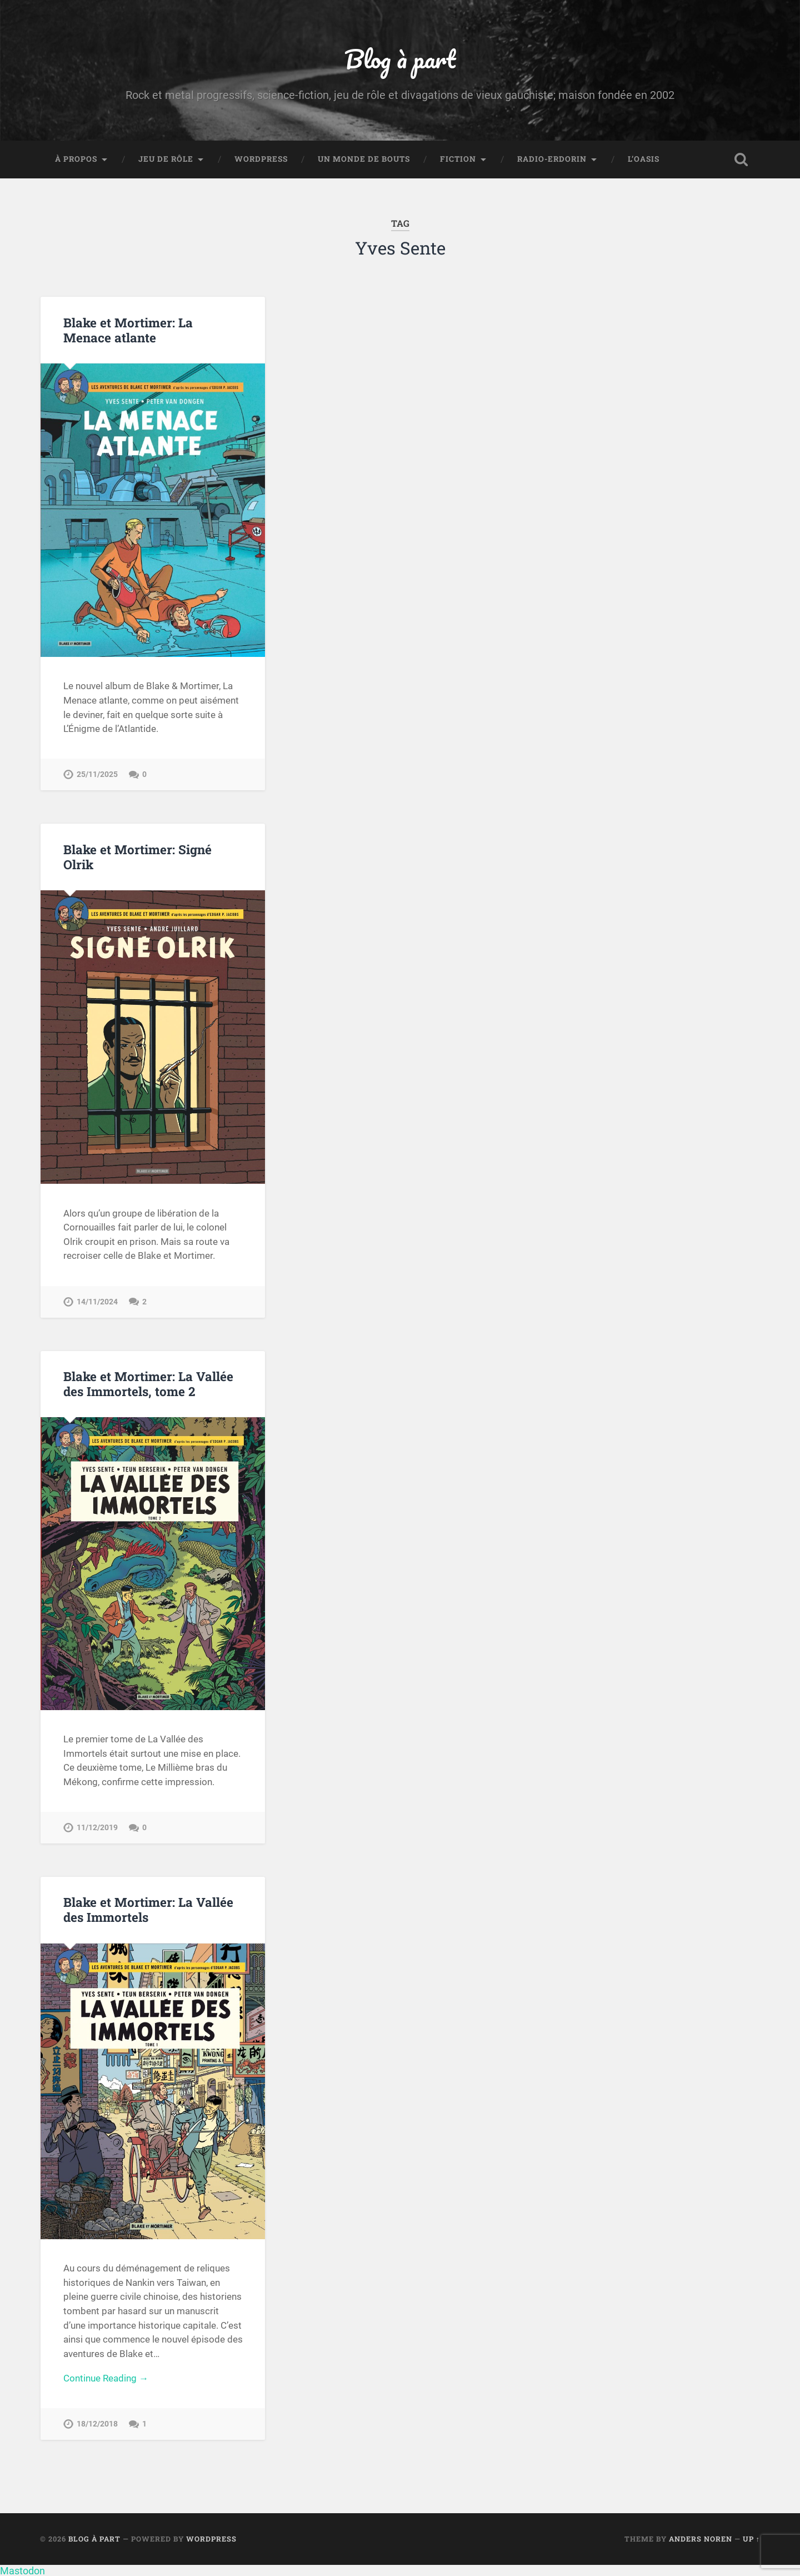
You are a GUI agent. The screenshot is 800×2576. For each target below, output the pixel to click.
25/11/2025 (97, 774)
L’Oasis (643, 159)
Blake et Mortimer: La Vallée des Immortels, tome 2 (148, 1383)
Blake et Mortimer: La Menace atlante (128, 330)
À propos (76, 159)
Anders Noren (700, 2538)
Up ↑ (751, 2538)
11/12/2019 (97, 1827)
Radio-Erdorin (552, 159)
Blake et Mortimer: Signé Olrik (137, 857)
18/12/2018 (97, 2424)
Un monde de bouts (364, 159)
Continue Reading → (105, 2378)
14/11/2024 (97, 1302)
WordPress (261, 159)
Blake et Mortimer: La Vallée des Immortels (148, 1909)
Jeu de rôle (165, 159)
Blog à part (400, 58)
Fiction (458, 159)
